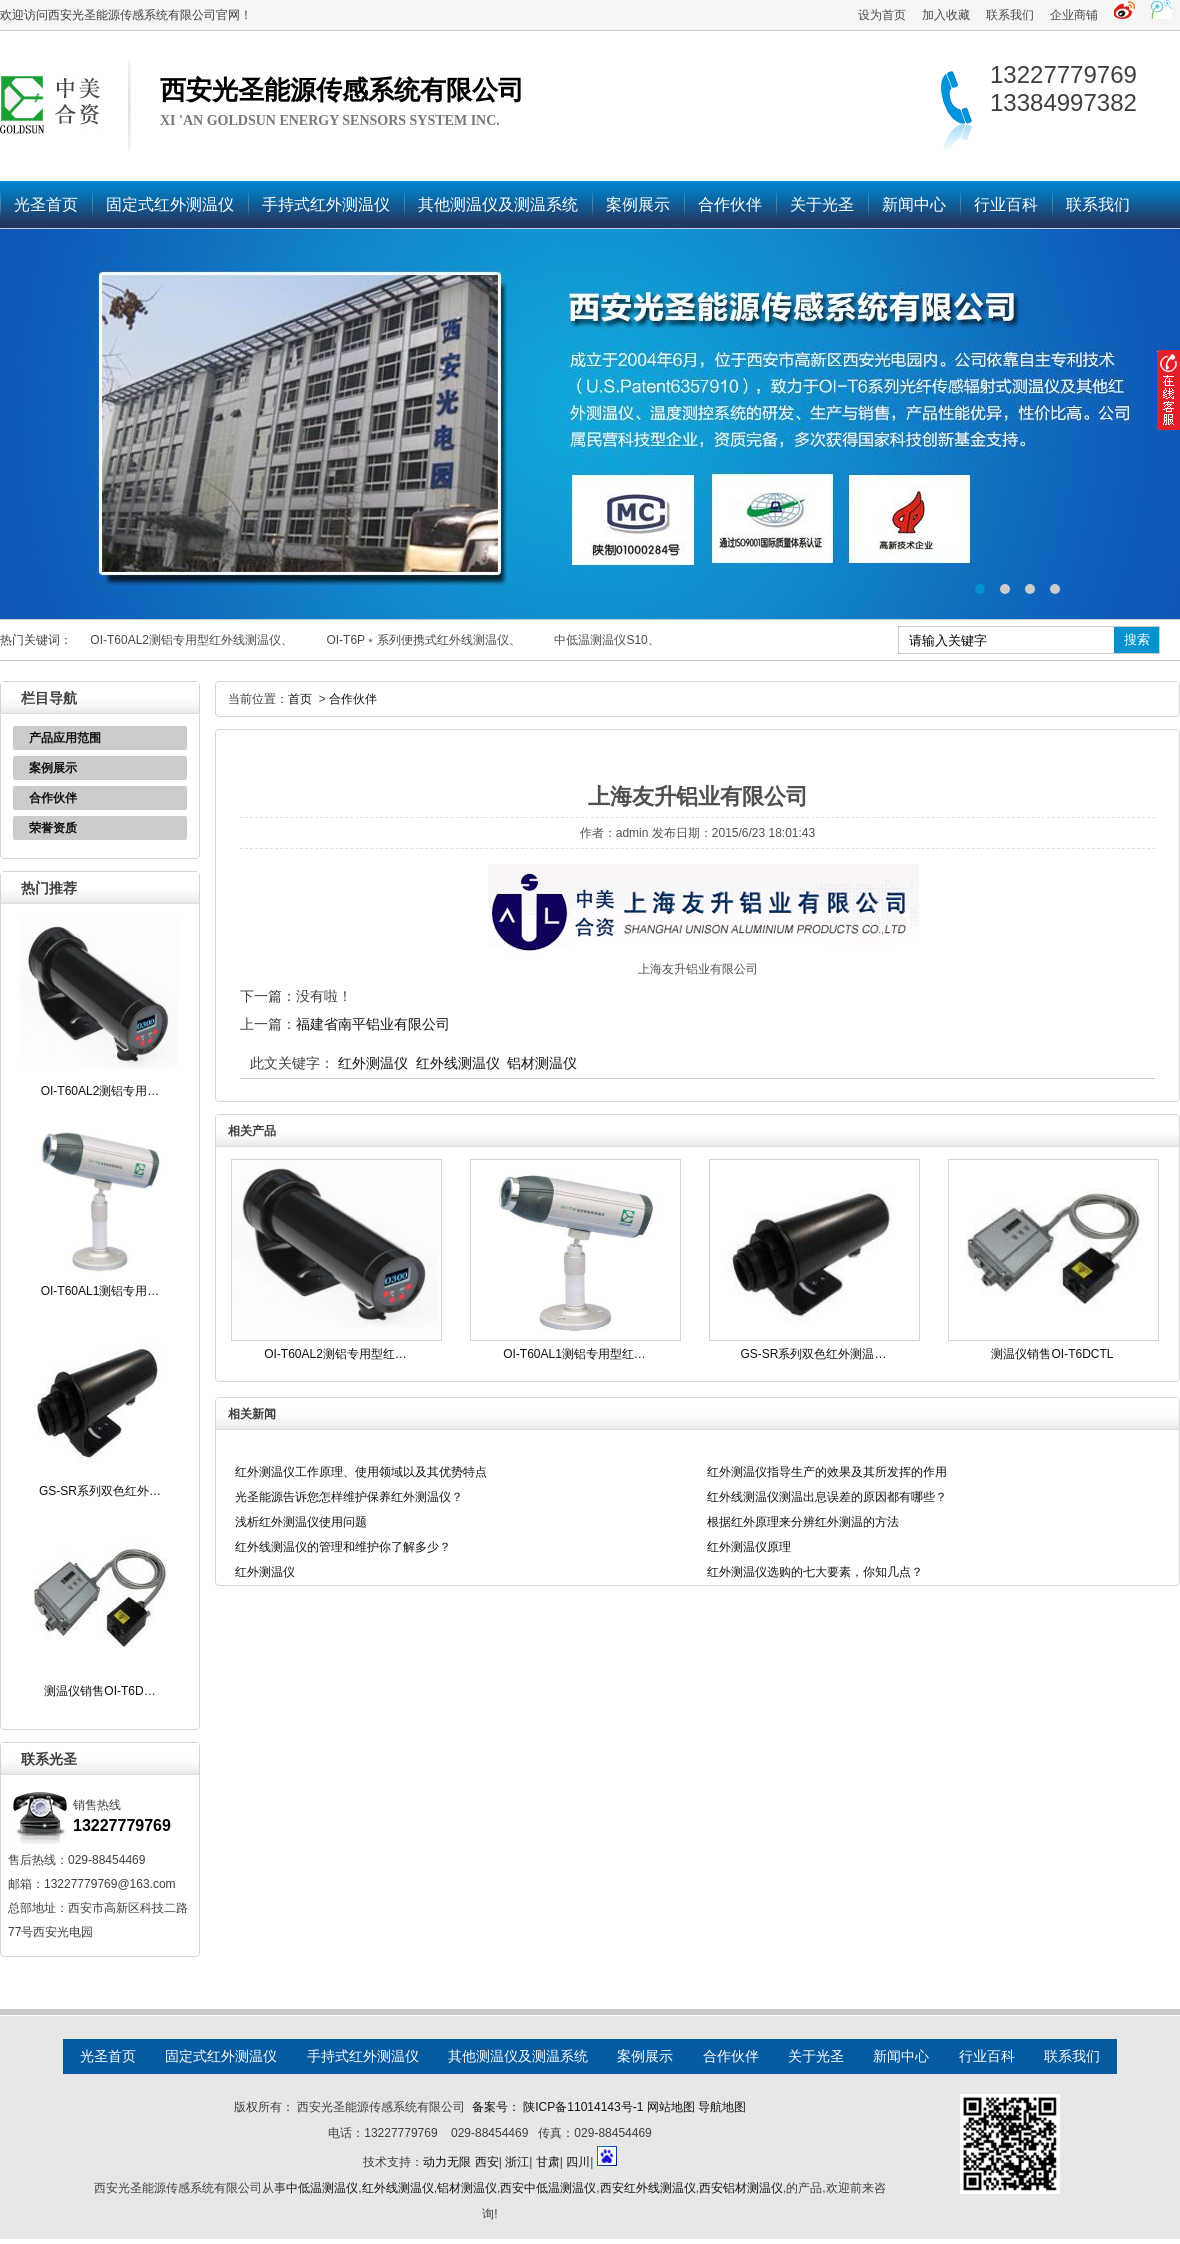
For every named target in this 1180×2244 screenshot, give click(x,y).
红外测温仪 (373, 1063)
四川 (578, 2162)
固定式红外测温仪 (170, 204)
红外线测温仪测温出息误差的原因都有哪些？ (827, 1497)
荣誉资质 (53, 828)
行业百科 (1006, 204)
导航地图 (722, 2107)
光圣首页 (46, 204)
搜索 (1137, 639)
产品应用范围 (65, 738)
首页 (300, 699)
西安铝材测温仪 (741, 2188)
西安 (487, 2162)
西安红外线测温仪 (648, 2188)
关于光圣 (822, 204)
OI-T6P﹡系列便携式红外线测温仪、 (423, 640)
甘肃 (548, 2162)
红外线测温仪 (458, 1063)
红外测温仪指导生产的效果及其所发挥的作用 (827, 1472)
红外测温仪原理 (749, 1547)
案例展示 (638, 204)
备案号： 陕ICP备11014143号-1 (557, 2107)
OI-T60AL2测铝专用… (100, 1091)
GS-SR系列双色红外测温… (813, 1354)
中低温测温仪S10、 (606, 640)
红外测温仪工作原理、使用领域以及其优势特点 (361, 1472)
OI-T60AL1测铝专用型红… (574, 1354)
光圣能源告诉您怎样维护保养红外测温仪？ (349, 1497)
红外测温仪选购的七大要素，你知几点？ (815, 1572)
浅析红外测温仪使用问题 (301, 1522)
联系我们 (1010, 15)
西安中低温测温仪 (548, 2188)
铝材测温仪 (542, 1063)
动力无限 (447, 2162)
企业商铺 (1074, 15)
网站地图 (671, 2107)
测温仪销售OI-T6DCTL (1052, 1354)
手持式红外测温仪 (326, 204)
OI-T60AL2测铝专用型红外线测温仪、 (191, 640)
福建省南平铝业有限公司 (373, 1024)
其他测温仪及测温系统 (498, 204)
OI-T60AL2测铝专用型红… (335, 1354)
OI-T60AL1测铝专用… (100, 1291)
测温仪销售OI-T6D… (99, 1691)
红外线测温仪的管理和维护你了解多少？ (343, 1547)
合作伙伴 (730, 204)
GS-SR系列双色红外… (100, 1491)
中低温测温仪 (322, 2188)
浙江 (517, 2162)
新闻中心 (914, 204)
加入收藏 (946, 15)
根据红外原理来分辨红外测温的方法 (803, 1522)
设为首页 (882, 15)
